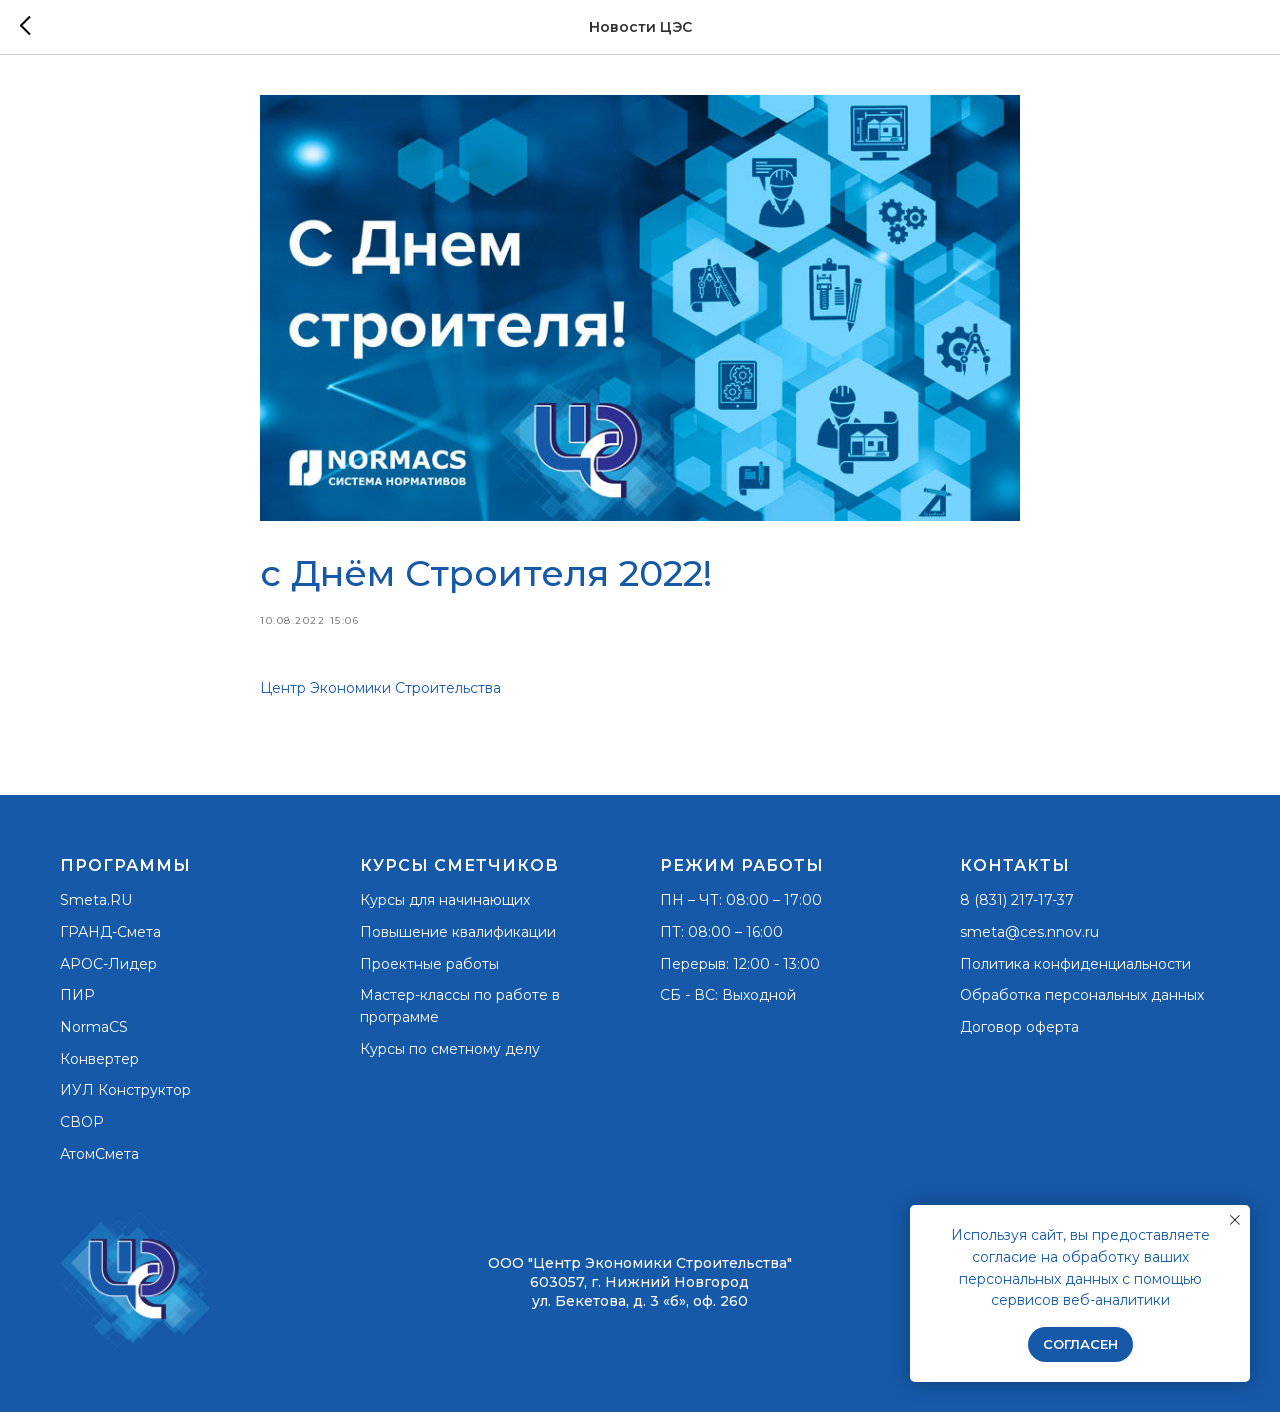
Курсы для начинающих (445, 900)
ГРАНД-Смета (110, 932)
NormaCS (94, 1027)
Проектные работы (429, 964)
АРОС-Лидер (108, 964)
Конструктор (144, 1090)
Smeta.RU (96, 900)
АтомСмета (99, 1154)
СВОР (82, 1122)
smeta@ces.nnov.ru (1029, 932)
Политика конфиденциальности (1075, 964)
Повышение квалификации (458, 932)
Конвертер (99, 1059)
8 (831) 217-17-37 (1017, 900)
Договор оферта (1019, 1027)
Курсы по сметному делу (450, 1049)
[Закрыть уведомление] (1235, 1220)
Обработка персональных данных (1082, 995)
